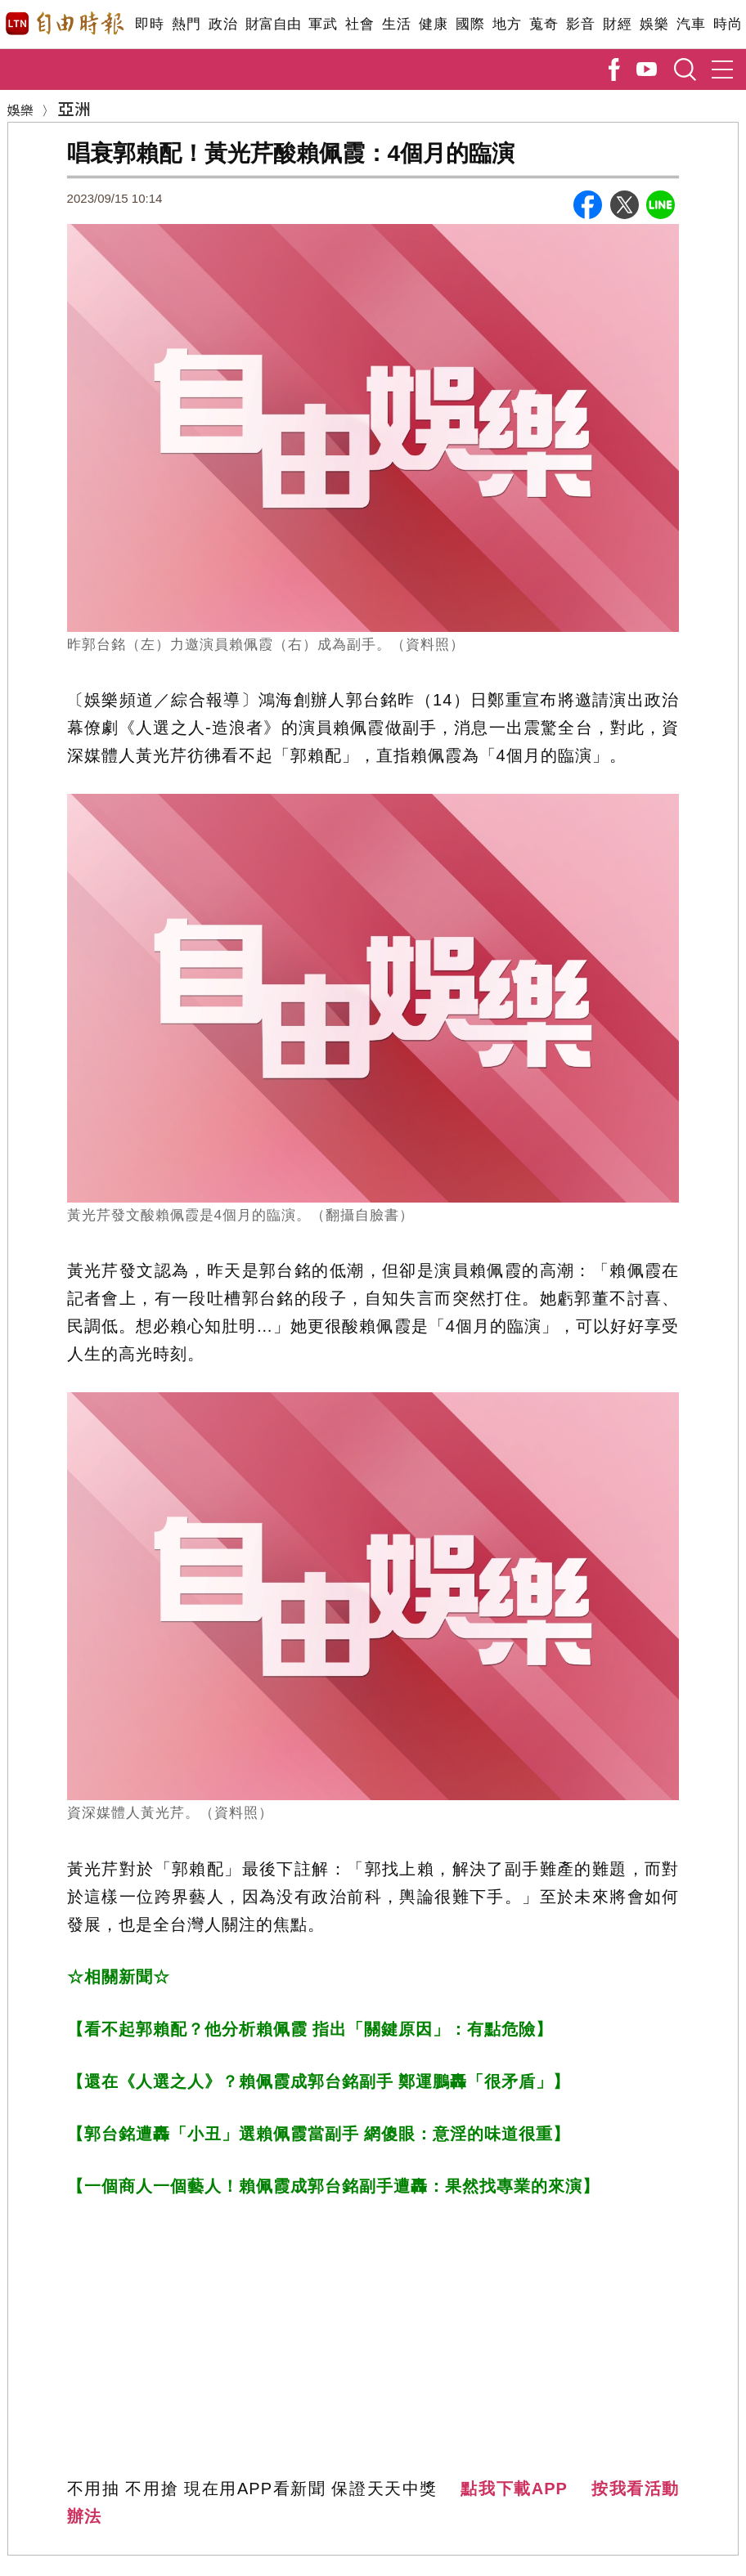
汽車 (690, 24)
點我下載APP (514, 2489)
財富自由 (272, 24)
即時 (149, 24)
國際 (470, 24)
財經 (617, 24)
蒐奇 (543, 24)
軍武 (322, 24)
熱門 (186, 24)
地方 (506, 24)
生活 (396, 24)
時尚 (727, 24)
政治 (223, 24)
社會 (359, 24)
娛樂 (654, 24)
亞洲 (74, 108)
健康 (433, 24)
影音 (580, 24)
